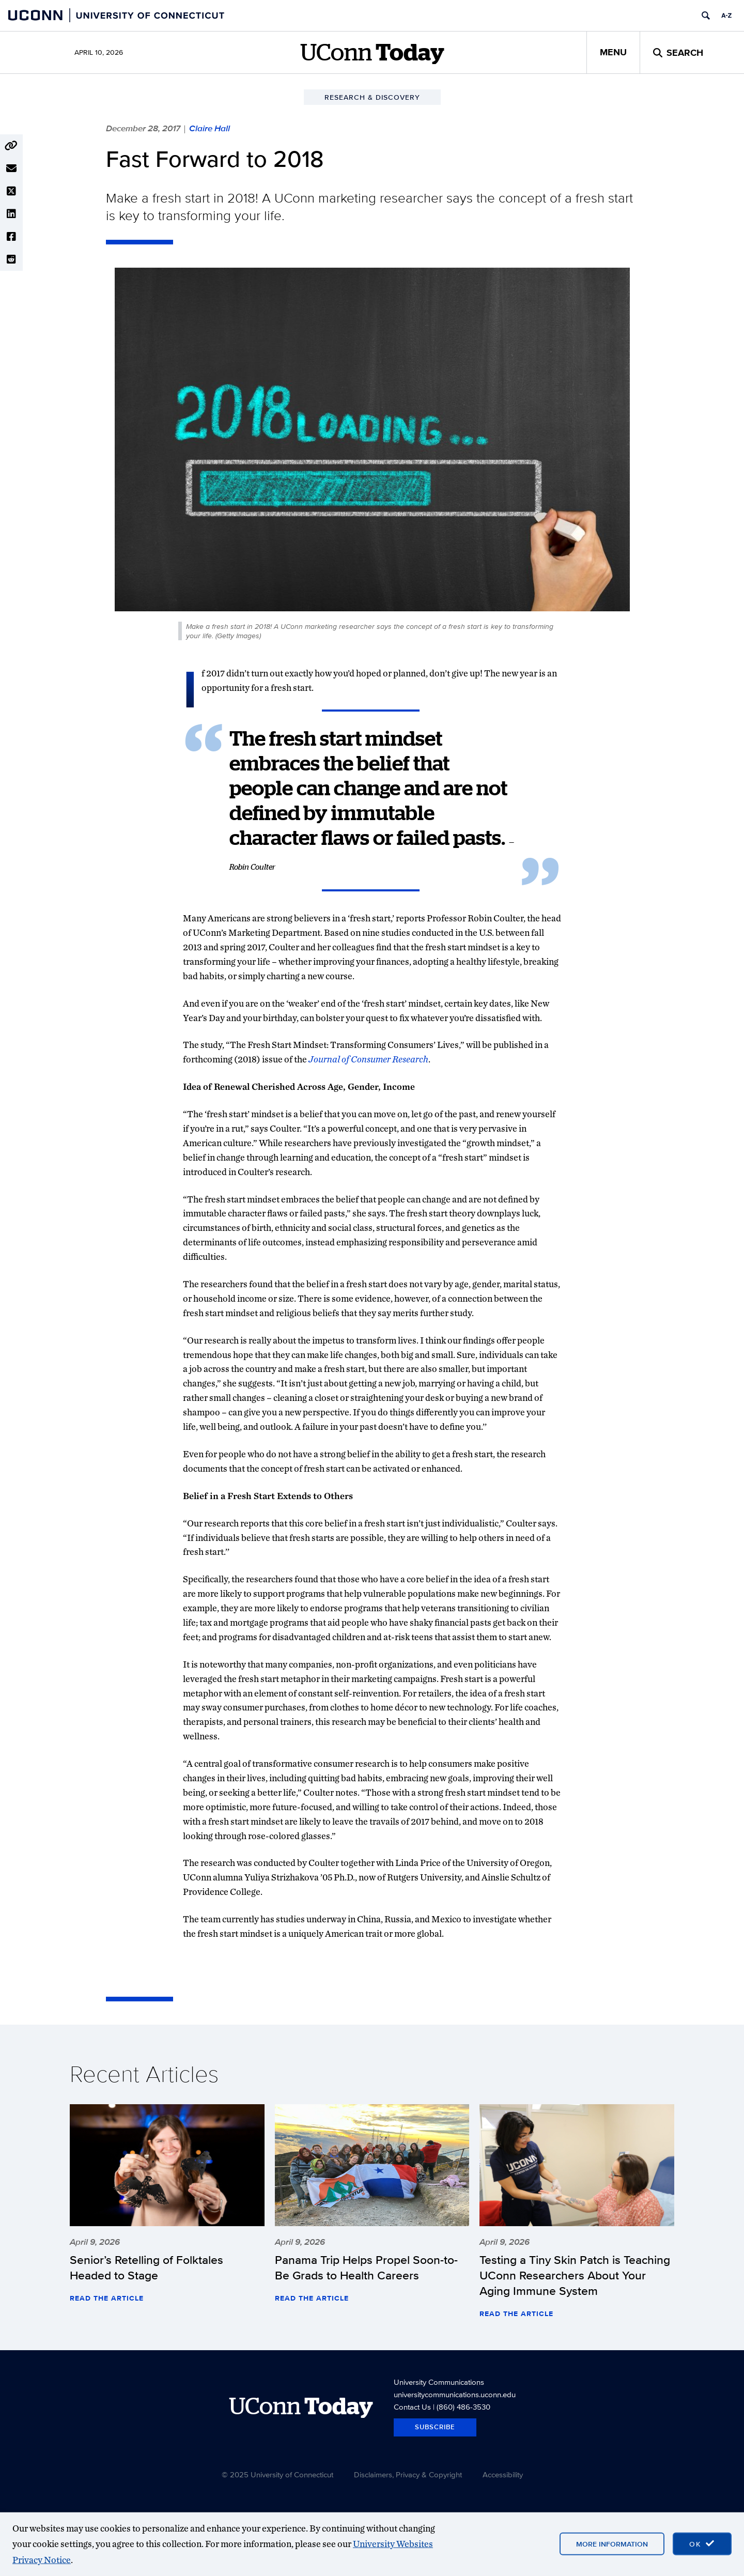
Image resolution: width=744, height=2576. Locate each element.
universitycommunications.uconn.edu (455, 2394)
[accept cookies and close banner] (702, 2544)
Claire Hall (209, 128)
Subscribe (435, 2427)
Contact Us (412, 2406)
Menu (613, 52)
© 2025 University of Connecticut (277, 2474)
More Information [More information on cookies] (612, 2544)
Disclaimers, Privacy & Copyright (408, 2474)
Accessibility (503, 2474)
